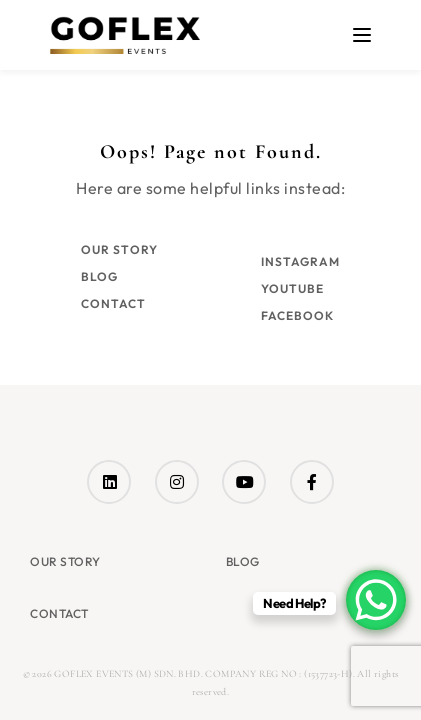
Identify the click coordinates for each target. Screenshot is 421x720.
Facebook (297, 315)
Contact (113, 303)
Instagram (300, 261)
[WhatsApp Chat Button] (376, 600)
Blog (99, 276)
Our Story (119, 249)
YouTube (292, 288)
